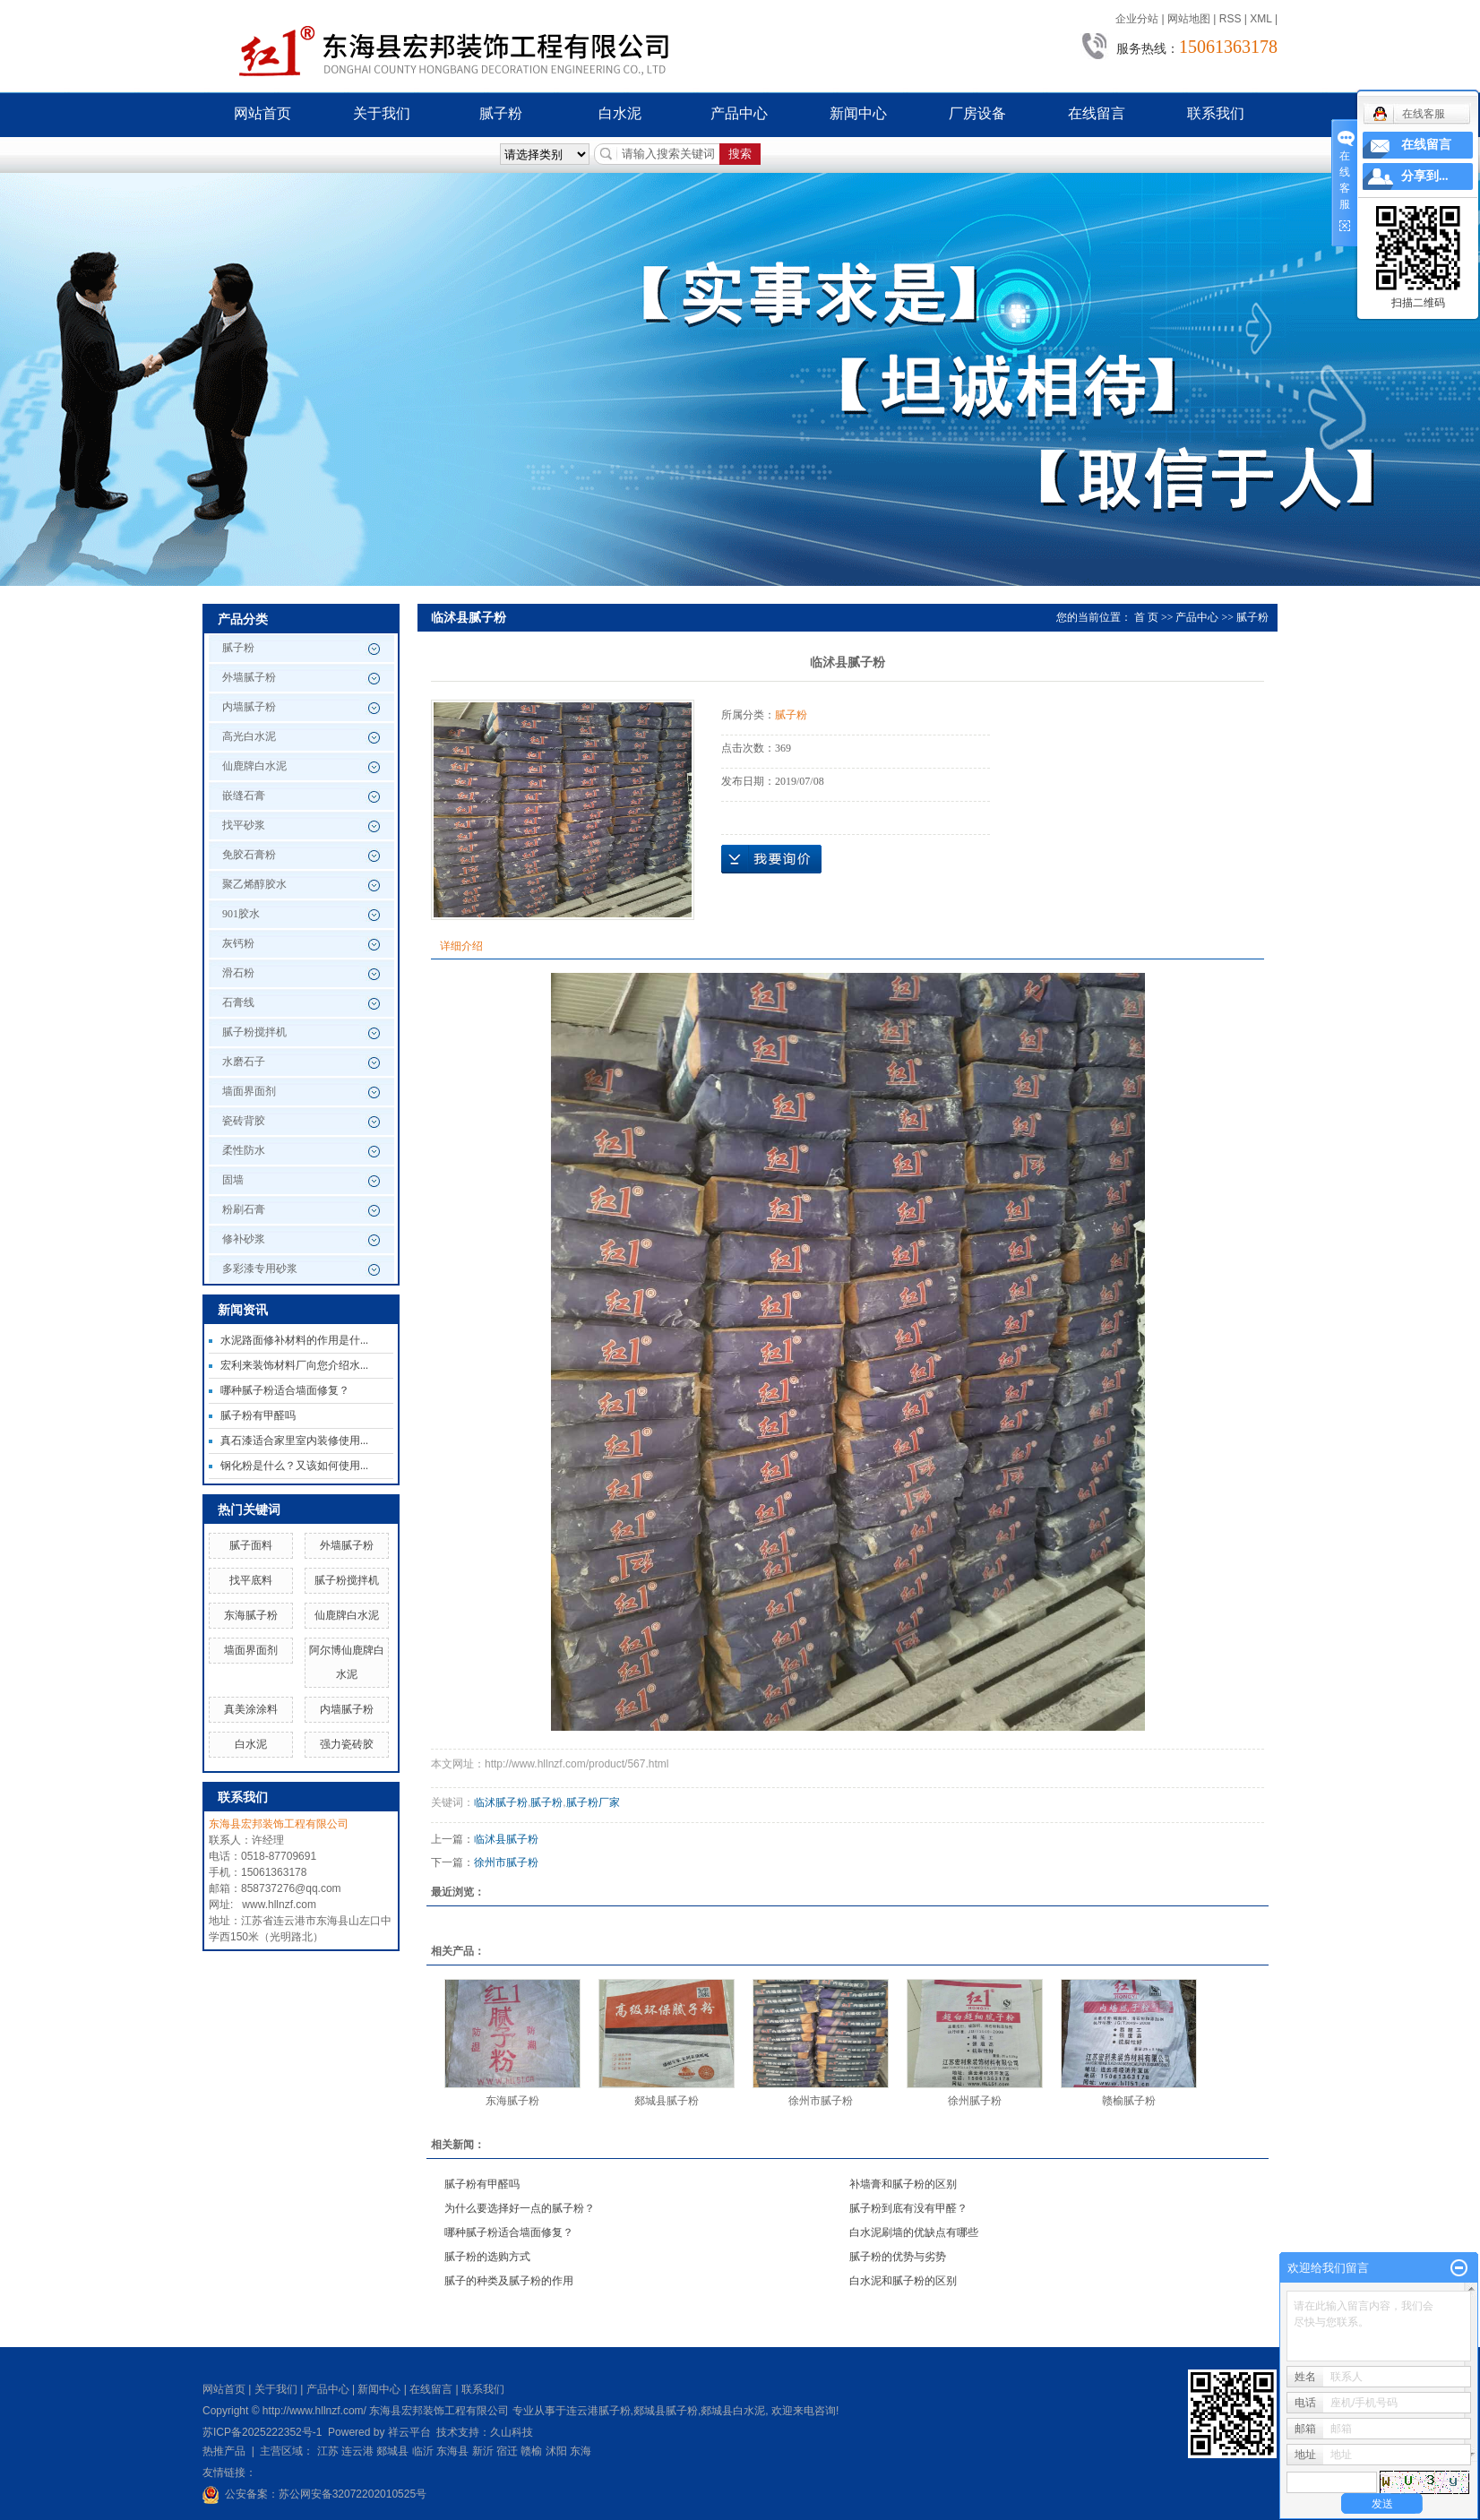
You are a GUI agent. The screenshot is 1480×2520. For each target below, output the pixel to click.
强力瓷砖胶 (347, 1744)
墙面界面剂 (249, 1091)
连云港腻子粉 (598, 2410)
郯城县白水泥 (733, 2410)
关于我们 (381, 113)
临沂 (423, 2451)
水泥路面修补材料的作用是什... (294, 1340)
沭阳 (556, 2451)
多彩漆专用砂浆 (259, 1268)
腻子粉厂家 (593, 1802)
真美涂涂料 (251, 1709)
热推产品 (223, 2451)
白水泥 (619, 113)
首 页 (1146, 617)
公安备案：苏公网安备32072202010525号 (325, 2494)
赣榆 (531, 2451)
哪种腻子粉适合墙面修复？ (284, 1390)
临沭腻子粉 (501, 1802)
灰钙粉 (238, 943)
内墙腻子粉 (249, 707)
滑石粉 (238, 973)
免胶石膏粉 (249, 854)
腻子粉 (500, 113)
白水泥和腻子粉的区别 (903, 2281)
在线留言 (1096, 113)
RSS (1230, 19)
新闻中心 (858, 113)
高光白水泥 (249, 736)
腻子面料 (250, 1545)
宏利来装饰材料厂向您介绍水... (294, 1365)
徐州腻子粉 (975, 2100)
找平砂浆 (243, 825)
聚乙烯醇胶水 (254, 884)
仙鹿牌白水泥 (254, 766)
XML (1260, 19)
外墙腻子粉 (249, 677)
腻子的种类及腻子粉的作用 (508, 2281)
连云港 (357, 2451)
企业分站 (1136, 19)
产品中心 (739, 113)
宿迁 (507, 2451)
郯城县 (392, 2451)
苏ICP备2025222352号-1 (262, 2432)
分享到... (1425, 176)
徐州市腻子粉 (506, 1862)
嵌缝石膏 (243, 795)
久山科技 (511, 2432)
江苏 (328, 2451)
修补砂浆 (243, 1239)
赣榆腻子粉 (1129, 2100)
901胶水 (241, 913)
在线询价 (771, 859)
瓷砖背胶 (243, 1120)
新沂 (483, 2451)
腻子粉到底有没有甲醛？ (908, 2208)
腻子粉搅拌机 (254, 1032)
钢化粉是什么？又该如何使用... (294, 1465)
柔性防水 (243, 1150)
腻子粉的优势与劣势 (897, 2256)
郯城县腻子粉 (666, 2100)
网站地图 (1188, 19)
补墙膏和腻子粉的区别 (903, 2184)
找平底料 (250, 1580)
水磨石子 (243, 1061)
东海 (580, 2451)
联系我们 (1215, 113)
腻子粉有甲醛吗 (258, 1415)
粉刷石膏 (243, 1209)
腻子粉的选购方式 (487, 2256)
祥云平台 (409, 2432)
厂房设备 (977, 113)
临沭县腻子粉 (506, 1839)
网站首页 (262, 113)
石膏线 (238, 1002)
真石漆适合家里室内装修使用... (294, 1440)
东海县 (452, 2451)
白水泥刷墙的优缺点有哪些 (913, 2232)
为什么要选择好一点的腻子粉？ (519, 2208)
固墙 (233, 1180)
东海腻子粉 (251, 1615)
